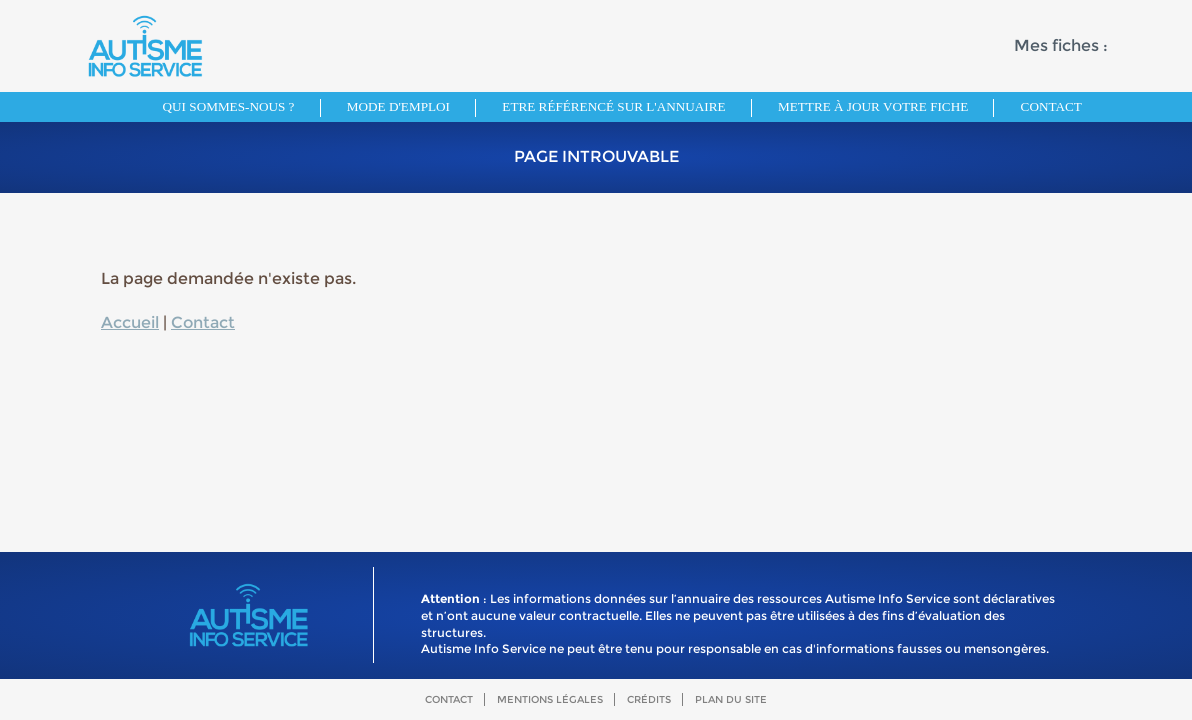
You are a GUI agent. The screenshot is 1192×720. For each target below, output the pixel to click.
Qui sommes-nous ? (229, 106)
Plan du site (731, 699)
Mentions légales (550, 699)
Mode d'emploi (398, 106)
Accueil (130, 322)
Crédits (649, 699)
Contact (1051, 106)
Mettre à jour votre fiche (873, 106)
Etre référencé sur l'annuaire (613, 106)
